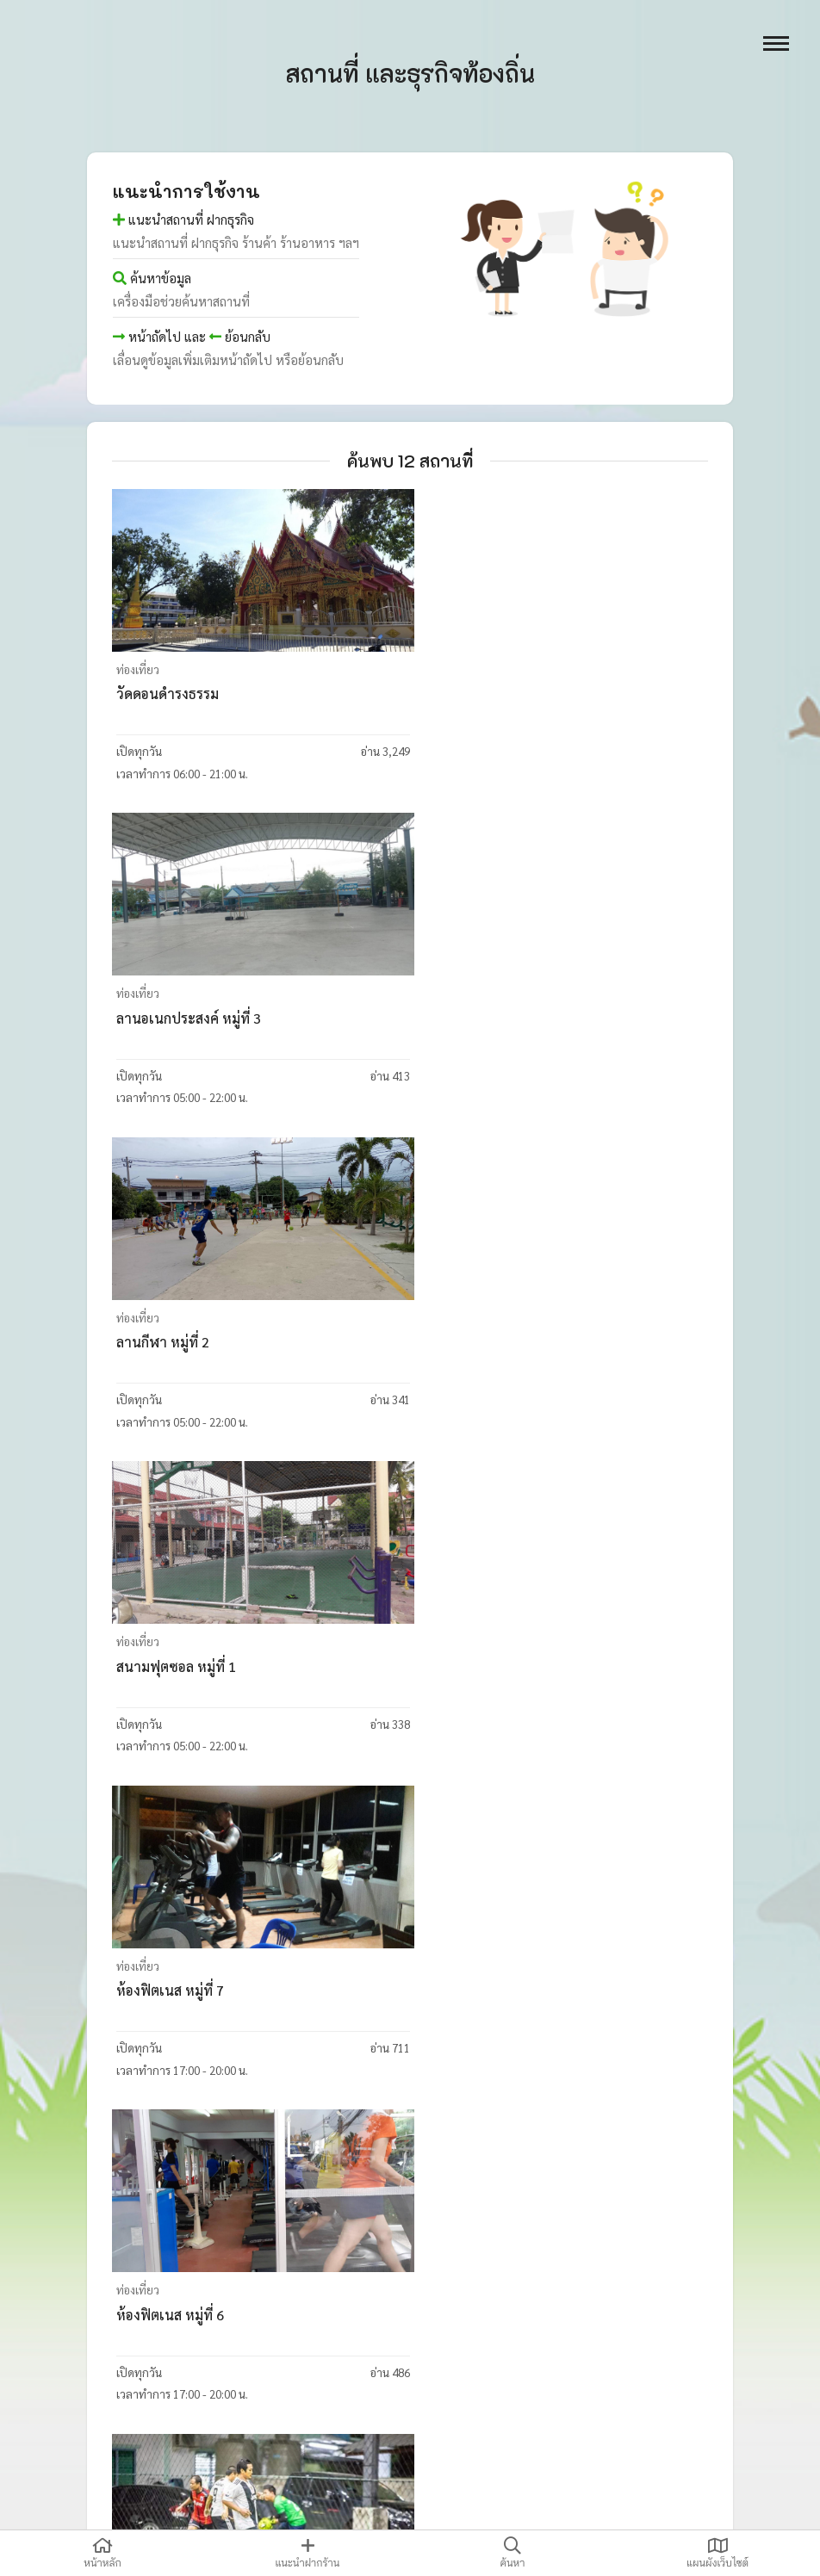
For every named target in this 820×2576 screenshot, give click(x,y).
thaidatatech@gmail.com (660, 2507)
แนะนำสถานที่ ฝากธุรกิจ (183, 219)
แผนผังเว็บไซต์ (717, 2553)
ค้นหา (512, 2553)
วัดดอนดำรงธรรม (168, 693)
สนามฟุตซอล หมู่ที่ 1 (487, 1019)
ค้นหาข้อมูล (152, 277)
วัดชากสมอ (150, 2318)
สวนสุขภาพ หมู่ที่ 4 (483, 1669)
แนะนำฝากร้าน (307, 2553)
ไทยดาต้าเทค (219, 2507)
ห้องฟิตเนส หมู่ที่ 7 (171, 1343)
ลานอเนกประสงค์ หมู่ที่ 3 (499, 693)
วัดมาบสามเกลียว (478, 1994)
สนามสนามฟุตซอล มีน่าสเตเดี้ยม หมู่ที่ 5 (234, 1669)
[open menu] (776, 43)
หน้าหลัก (102, 2553)
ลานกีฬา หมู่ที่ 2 (163, 1019)
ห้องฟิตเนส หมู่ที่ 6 (481, 1343)
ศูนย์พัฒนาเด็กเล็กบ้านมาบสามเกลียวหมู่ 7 (552, 2318)
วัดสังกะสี (144, 1994)
